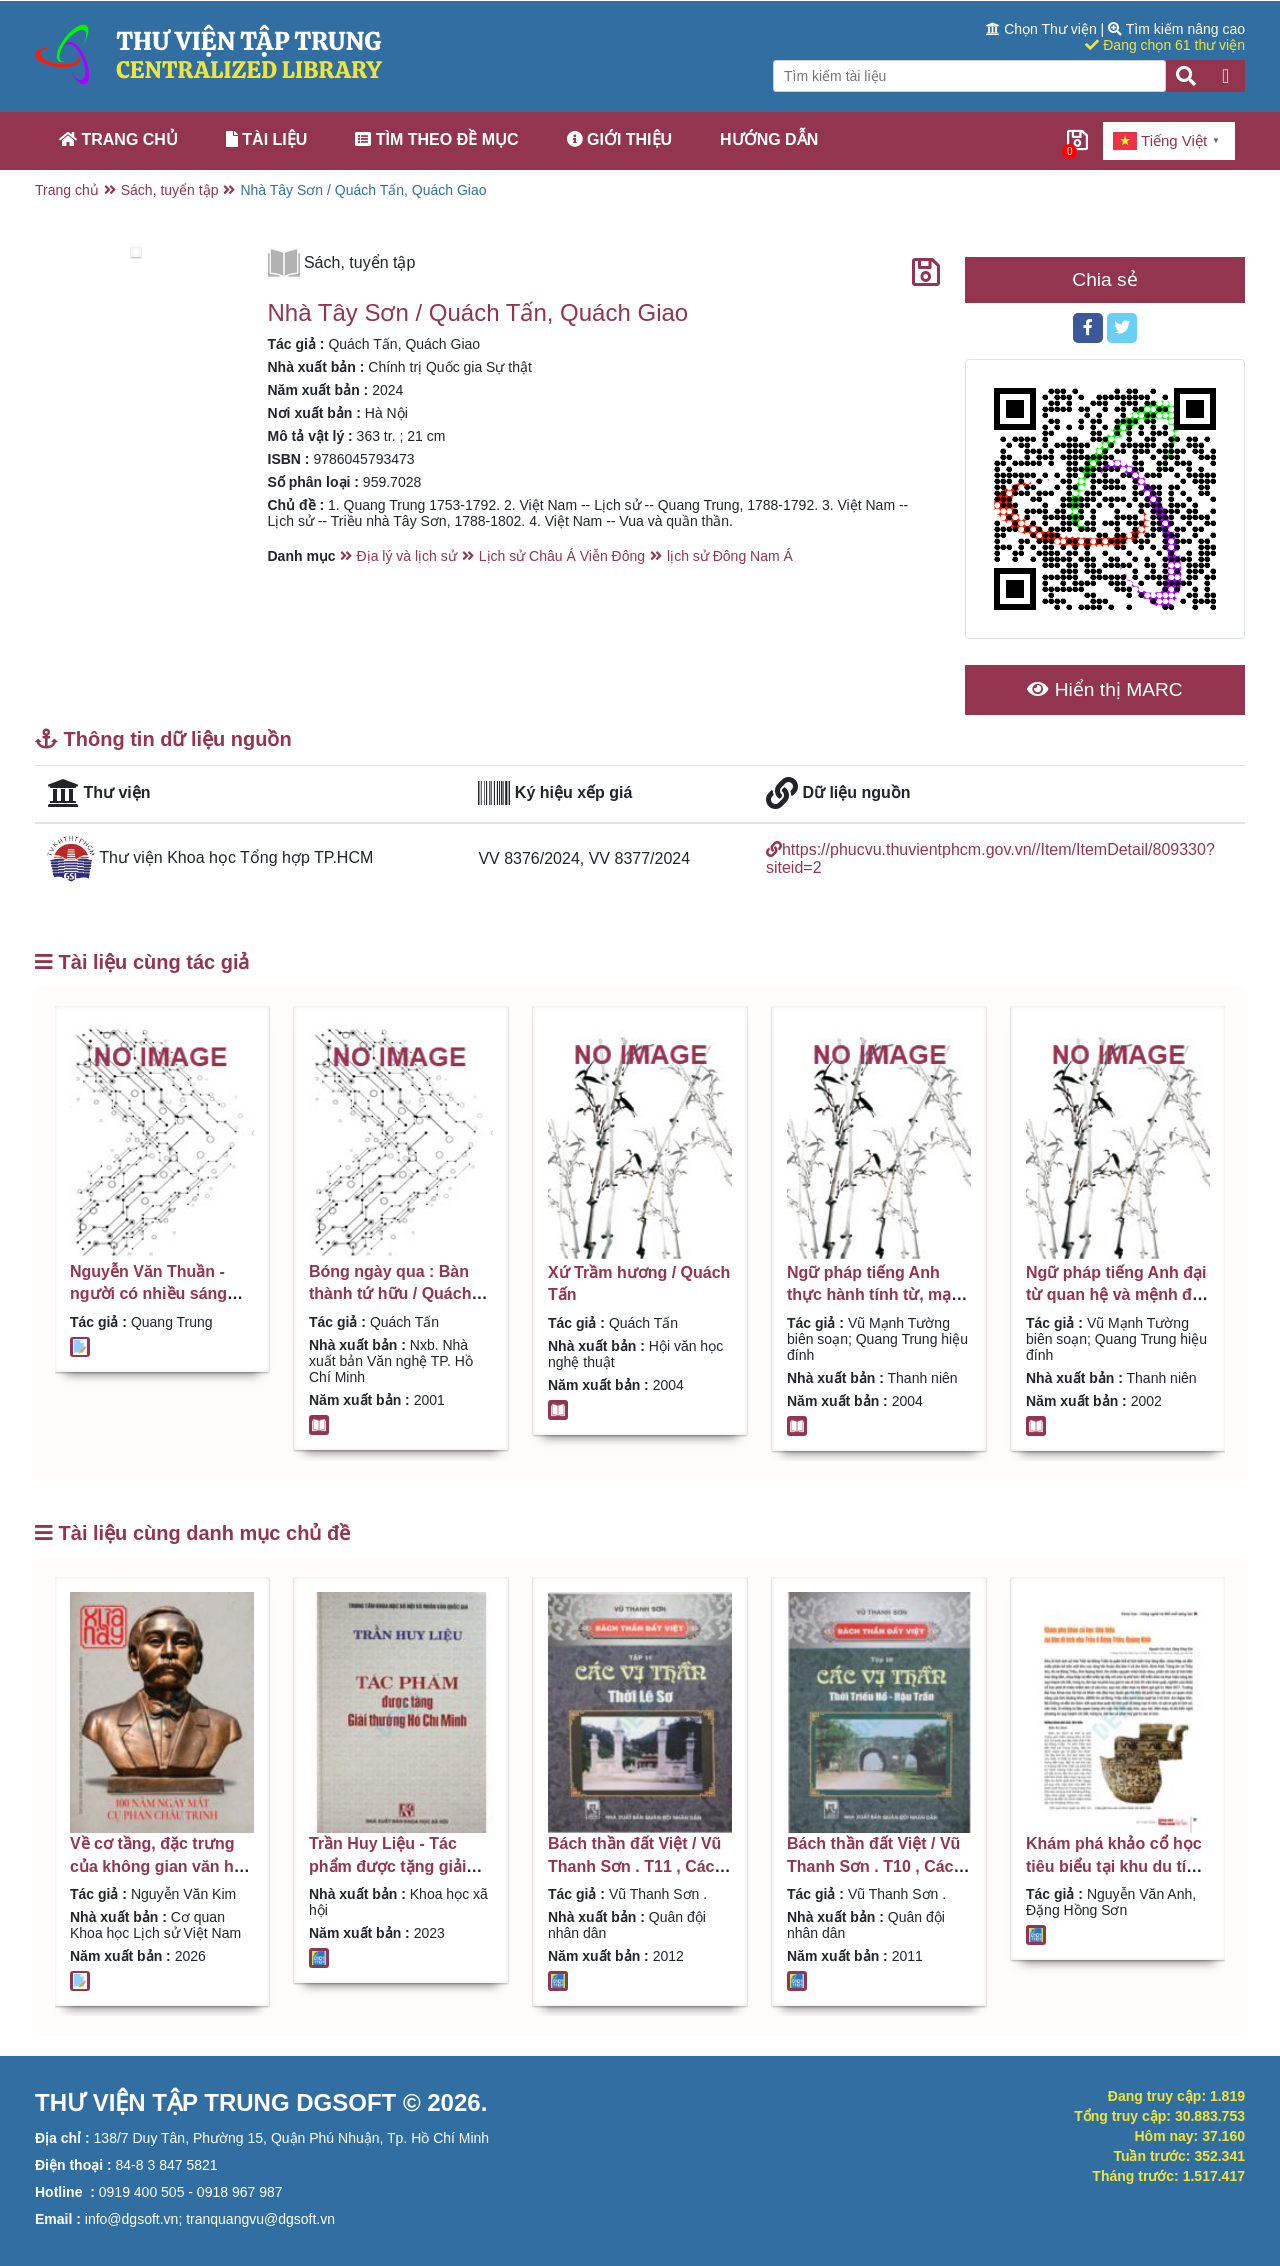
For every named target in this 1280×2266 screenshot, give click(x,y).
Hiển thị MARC (1104, 689)
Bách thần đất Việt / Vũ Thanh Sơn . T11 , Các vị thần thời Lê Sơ (640, 1866)
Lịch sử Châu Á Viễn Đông (562, 556)
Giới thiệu (620, 139)
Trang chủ (118, 139)
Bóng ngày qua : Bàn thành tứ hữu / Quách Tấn (390, 1294)
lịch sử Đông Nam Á (730, 556)
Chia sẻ (1104, 279)
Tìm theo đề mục (436, 139)
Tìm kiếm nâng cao (1176, 29)
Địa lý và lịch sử (407, 556)
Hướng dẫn (769, 139)
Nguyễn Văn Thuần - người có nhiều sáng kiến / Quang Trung (148, 1294)
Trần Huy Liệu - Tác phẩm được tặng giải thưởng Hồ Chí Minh (387, 1866)
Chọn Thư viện (1043, 29)
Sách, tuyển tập (170, 190)
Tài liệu (266, 139)
